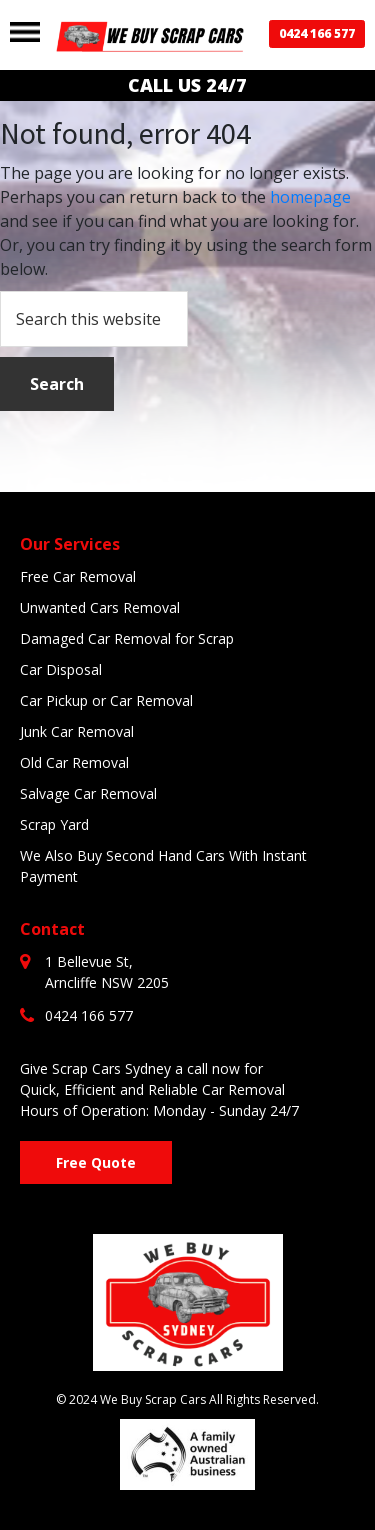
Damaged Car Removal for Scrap (127, 638)
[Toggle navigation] (25, 32)
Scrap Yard (54, 824)
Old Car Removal (74, 762)
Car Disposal (61, 669)
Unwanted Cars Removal (100, 607)
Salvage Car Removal (88, 793)
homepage (310, 197)
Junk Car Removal (77, 731)
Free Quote (96, 1162)
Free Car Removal (78, 576)
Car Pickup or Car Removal (106, 700)
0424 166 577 (317, 33)
